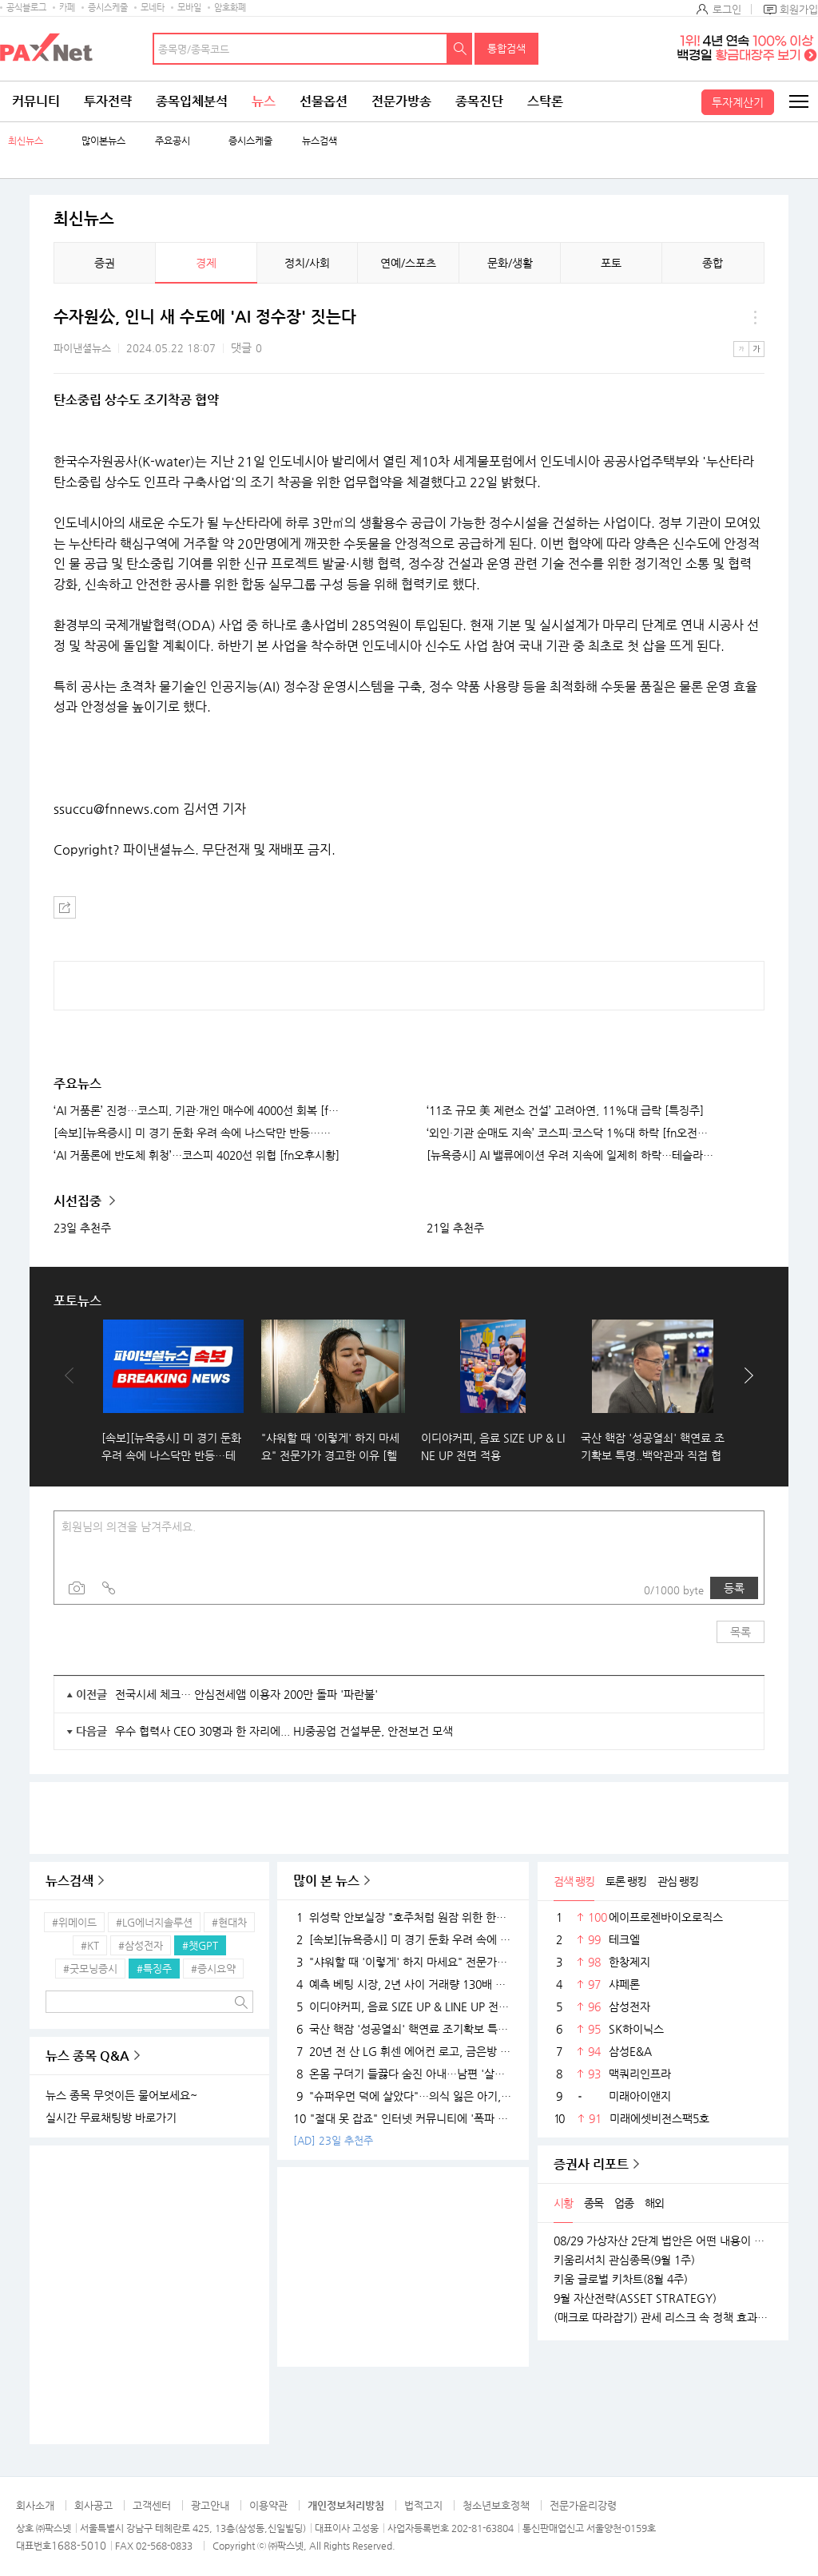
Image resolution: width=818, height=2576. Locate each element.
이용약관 (268, 2505)
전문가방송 (401, 101)
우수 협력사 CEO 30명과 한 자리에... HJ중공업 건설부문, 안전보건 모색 (284, 1731)
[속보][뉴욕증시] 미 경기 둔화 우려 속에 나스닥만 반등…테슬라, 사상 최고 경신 (197, 1132)
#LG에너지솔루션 (154, 1922)
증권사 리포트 (591, 2164)
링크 (109, 1588)
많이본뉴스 (103, 141)
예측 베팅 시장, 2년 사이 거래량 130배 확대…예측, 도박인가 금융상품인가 (402, 1984)
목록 (740, 1631)
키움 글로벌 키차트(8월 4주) (621, 2278)
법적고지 (423, 2505)
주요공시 (172, 141)
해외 (654, 2203)
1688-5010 (78, 2545)
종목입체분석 (192, 101)
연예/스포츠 (408, 262)
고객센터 (152, 2505)
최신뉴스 (25, 141)
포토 (611, 262)
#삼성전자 (140, 1945)
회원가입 (799, 9)
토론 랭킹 (626, 1881)
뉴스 (264, 101)
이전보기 (73, 1391)
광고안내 (210, 2505)
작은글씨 (741, 349)
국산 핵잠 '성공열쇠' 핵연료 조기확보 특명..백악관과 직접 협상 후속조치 (402, 2029)
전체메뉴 (798, 101)
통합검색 (506, 48)
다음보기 (744, 1391)
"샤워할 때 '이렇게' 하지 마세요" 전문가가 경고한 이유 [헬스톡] (402, 1962)
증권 (104, 262)
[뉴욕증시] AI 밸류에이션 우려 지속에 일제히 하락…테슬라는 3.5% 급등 (570, 1155)
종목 (593, 2203)
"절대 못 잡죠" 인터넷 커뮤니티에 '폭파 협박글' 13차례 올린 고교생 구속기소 (402, 2118)
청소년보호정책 (496, 2505)
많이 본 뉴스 (326, 1880)
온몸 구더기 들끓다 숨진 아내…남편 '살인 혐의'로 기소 (402, 2073)
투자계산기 (738, 102)
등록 (734, 1588)
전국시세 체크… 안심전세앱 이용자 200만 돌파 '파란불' (246, 1694)
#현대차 (229, 1922)
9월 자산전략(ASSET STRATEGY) (635, 2298)
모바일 (189, 7)
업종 (623, 2203)
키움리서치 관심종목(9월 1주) (624, 2259)
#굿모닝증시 (90, 1969)
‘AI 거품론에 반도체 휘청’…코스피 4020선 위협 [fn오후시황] (197, 1155)
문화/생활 (510, 262)
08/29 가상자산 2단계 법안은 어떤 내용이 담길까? (663, 2240)
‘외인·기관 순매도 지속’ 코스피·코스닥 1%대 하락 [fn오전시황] (570, 1132)
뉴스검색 (319, 141)
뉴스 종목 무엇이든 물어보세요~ (121, 2095)
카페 (67, 7)
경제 (206, 262)
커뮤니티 (36, 101)
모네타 (153, 7)
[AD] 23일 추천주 (333, 2140)
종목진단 (479, 101)
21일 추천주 (455, 1227)
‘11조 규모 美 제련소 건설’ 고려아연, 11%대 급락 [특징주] (565, 1110)
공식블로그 (26, 7)
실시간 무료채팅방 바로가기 (111, 2117)
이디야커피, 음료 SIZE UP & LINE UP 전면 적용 (402, 2006)
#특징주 (154, 1969)
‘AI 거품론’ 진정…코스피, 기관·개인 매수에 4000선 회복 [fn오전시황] (197, 1110)
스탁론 (545, 101)
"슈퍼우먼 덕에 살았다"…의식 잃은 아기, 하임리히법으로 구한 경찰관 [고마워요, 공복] (402, 2096)
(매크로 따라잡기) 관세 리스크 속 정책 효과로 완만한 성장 (663, 2317)
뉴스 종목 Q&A (87, 2055)
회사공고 (93, 2505)
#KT (90, 1945)
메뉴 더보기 (754, 317)
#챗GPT (200, 1945)
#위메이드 (74, 1922)
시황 (563, 2203)
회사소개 (35, 2505)
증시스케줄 (108, 7)
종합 (712, 262)
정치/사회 (307, 262)
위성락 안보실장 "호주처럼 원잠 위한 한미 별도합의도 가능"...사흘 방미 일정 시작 (402, 1917)
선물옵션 (323, 101)
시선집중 (79, 1201)
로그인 (727, 9)
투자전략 (108, 101)
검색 (460, 49)
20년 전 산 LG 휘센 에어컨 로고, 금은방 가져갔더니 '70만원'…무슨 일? (402, 2051)
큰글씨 (756, 349)
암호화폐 (230, 7)
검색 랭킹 (574, 1881)
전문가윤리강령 (583, 2505)
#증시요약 (213, 1969)
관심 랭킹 (677, 1881)
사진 (77, 1588)
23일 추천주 (82, 1227)
